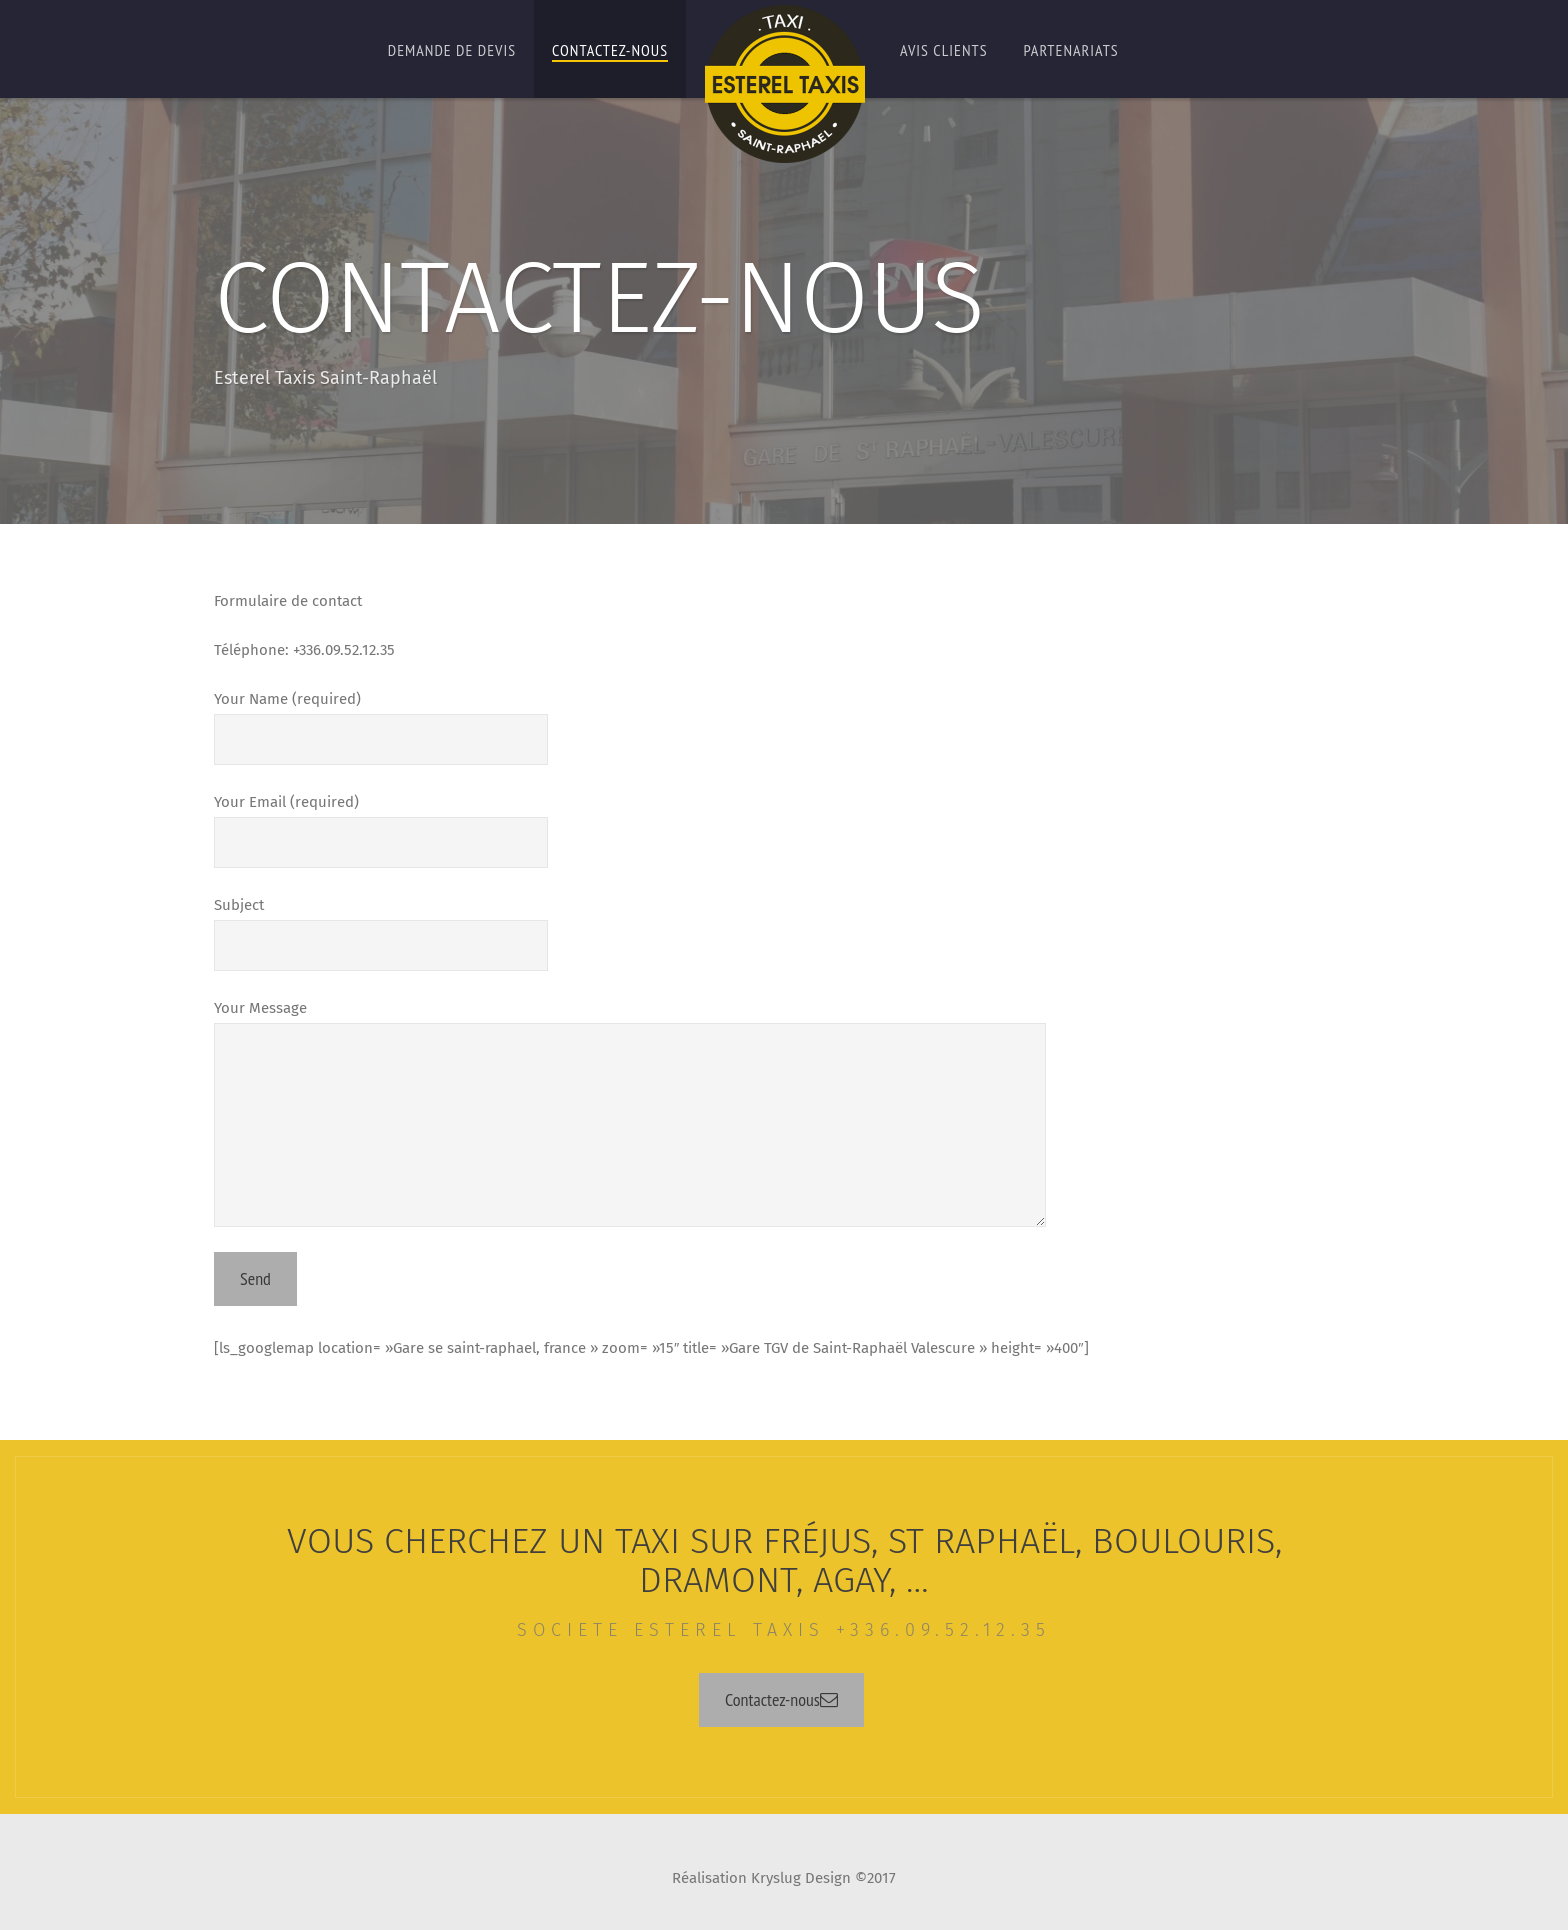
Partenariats (1071, 50)
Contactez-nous (610, 50)
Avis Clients (944, 50)
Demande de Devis (452, 50)
